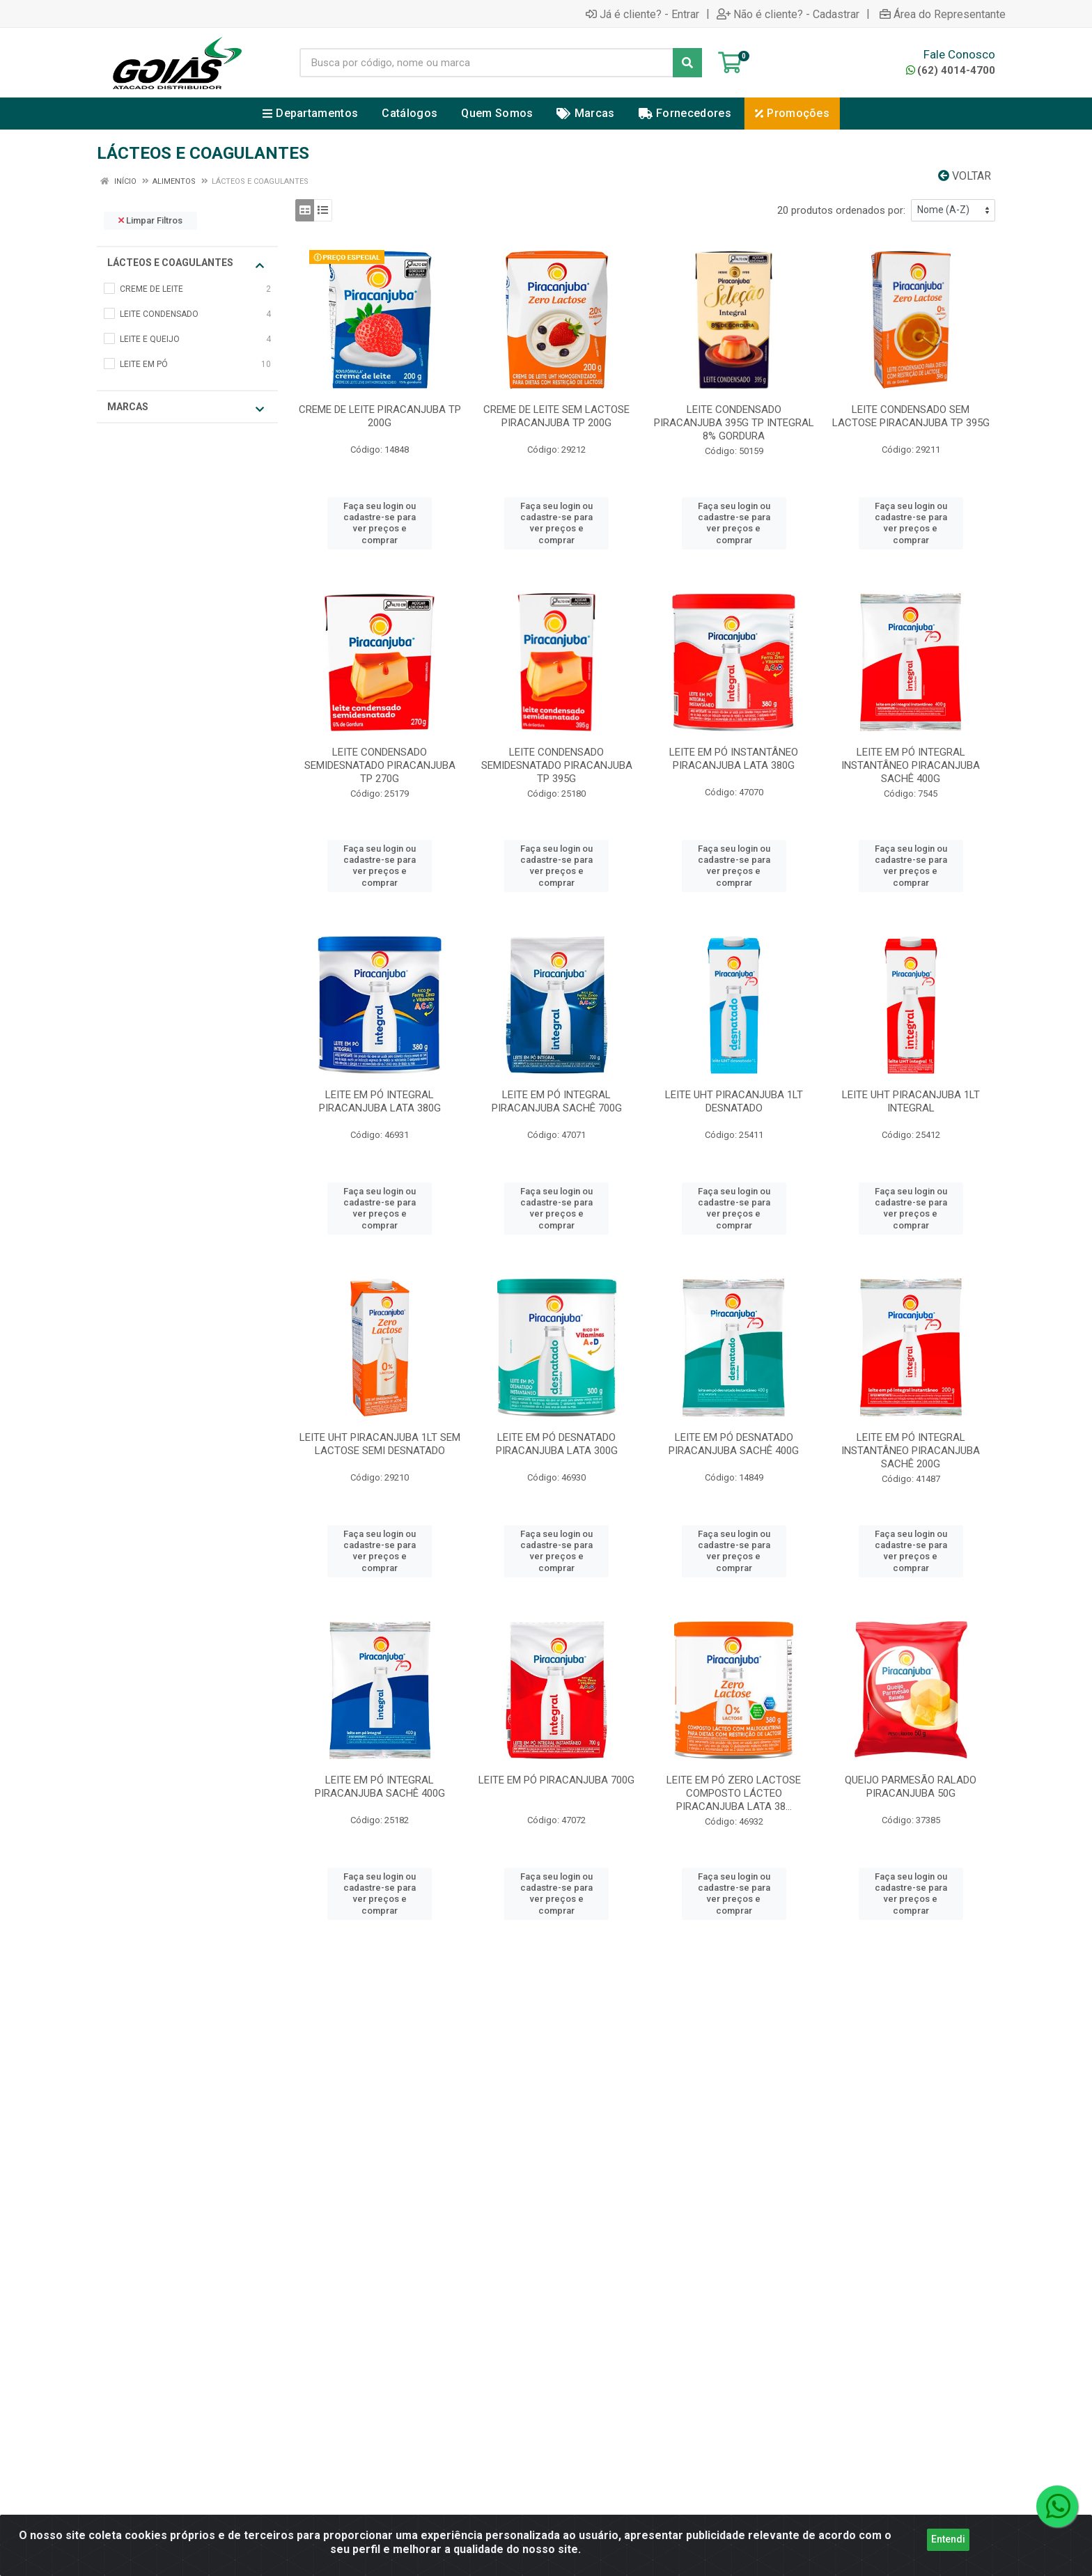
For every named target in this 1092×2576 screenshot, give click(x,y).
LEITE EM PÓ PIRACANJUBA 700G (556, 1780)
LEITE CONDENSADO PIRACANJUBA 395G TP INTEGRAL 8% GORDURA (734, 422)
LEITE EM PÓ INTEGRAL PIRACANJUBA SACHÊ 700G (557, 1101)
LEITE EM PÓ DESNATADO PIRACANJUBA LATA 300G (557, 1444)
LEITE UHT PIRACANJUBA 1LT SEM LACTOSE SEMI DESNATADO (379, 1444)
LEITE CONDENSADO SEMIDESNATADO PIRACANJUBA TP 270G (379, 765)
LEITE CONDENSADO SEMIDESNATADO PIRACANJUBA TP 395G (556, 765)
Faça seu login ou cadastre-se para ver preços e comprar (379, 523)
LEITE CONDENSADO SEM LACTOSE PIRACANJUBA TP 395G (911, 416)
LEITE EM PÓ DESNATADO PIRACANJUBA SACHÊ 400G (734, 1444)
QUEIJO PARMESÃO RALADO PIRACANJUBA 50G (910, 1787)
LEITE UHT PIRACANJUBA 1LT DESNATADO (734, 1101)
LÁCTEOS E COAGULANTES (185, 263)
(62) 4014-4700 (950, 70)
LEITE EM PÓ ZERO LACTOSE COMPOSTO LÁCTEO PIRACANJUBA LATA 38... (733, 1793)
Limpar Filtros (150, 220)
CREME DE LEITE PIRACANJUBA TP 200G (380, 416)
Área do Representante (943, 13)
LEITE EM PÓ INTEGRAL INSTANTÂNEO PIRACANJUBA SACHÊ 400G (910, 765)
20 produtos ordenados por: (841, 210)
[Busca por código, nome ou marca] (486, 62)
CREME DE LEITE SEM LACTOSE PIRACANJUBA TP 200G (556, 416)
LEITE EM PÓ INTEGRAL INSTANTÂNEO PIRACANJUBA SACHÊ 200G (910, 1450)
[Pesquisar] (687, 62)
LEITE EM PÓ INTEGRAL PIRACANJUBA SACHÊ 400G (380, 1787)
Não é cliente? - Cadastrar (788, 13)
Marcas (185, 407)
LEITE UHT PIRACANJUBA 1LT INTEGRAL (911, 1101)
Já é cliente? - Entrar (642, 13)
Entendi (948, 2545)
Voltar (964, 175)
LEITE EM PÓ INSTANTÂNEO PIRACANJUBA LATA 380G (733, 759)
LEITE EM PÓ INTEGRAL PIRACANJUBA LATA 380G (380, 1101)
